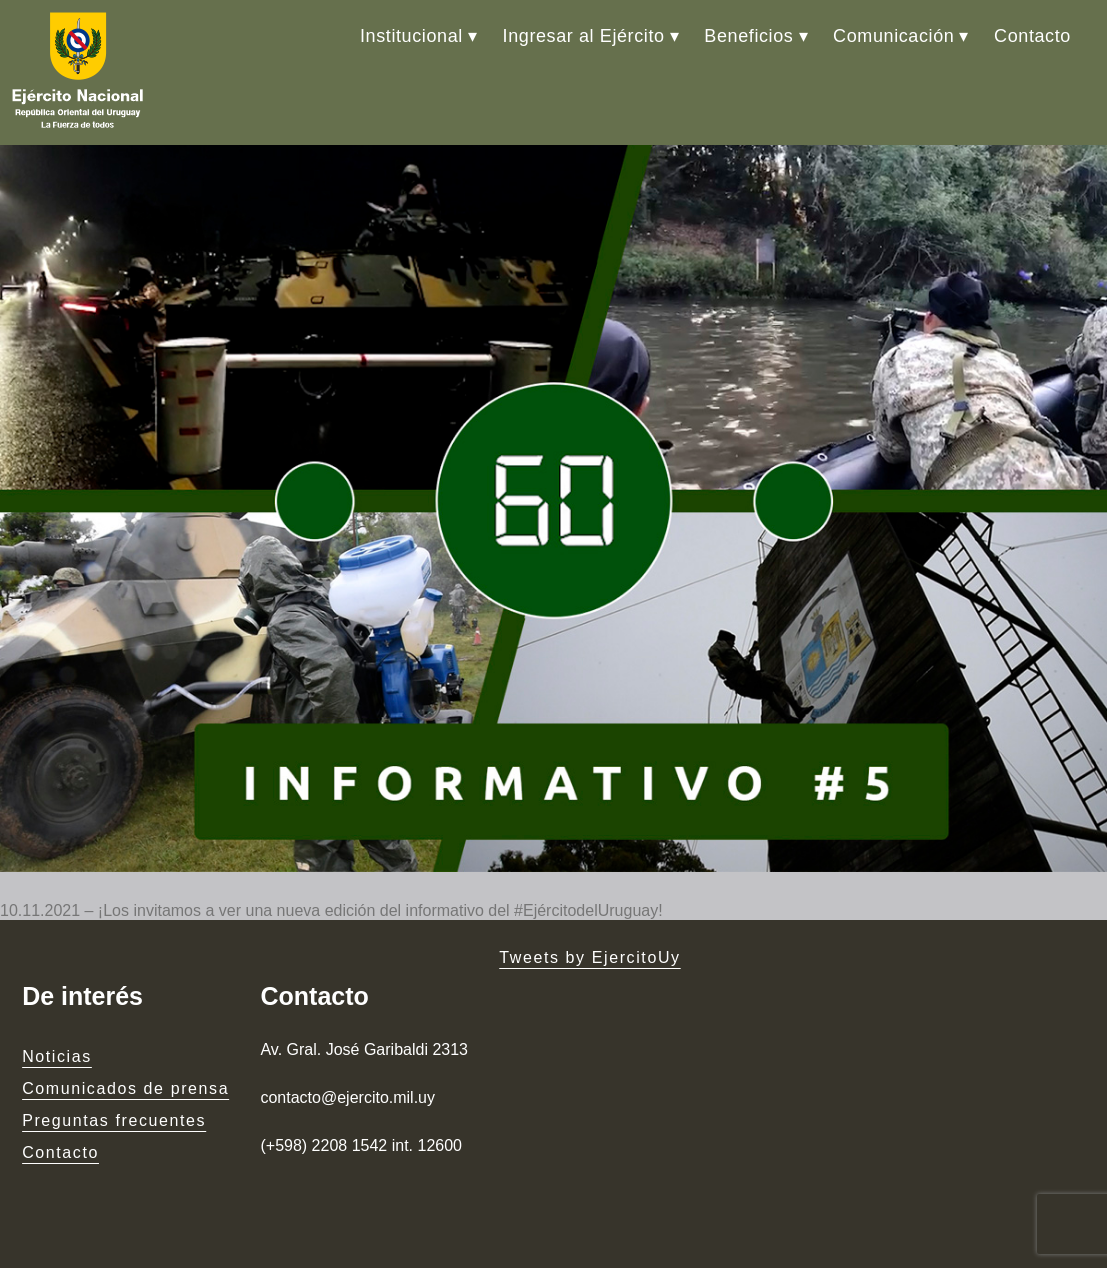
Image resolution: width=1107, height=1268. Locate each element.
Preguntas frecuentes (114, 1120)
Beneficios (748, 36)
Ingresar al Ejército (584, 36)
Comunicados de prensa (125, 1088)
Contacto (1032, 36)
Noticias (57, 1056)
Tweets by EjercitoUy (589, 957)
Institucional (411, 36)
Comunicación (893, 36)
